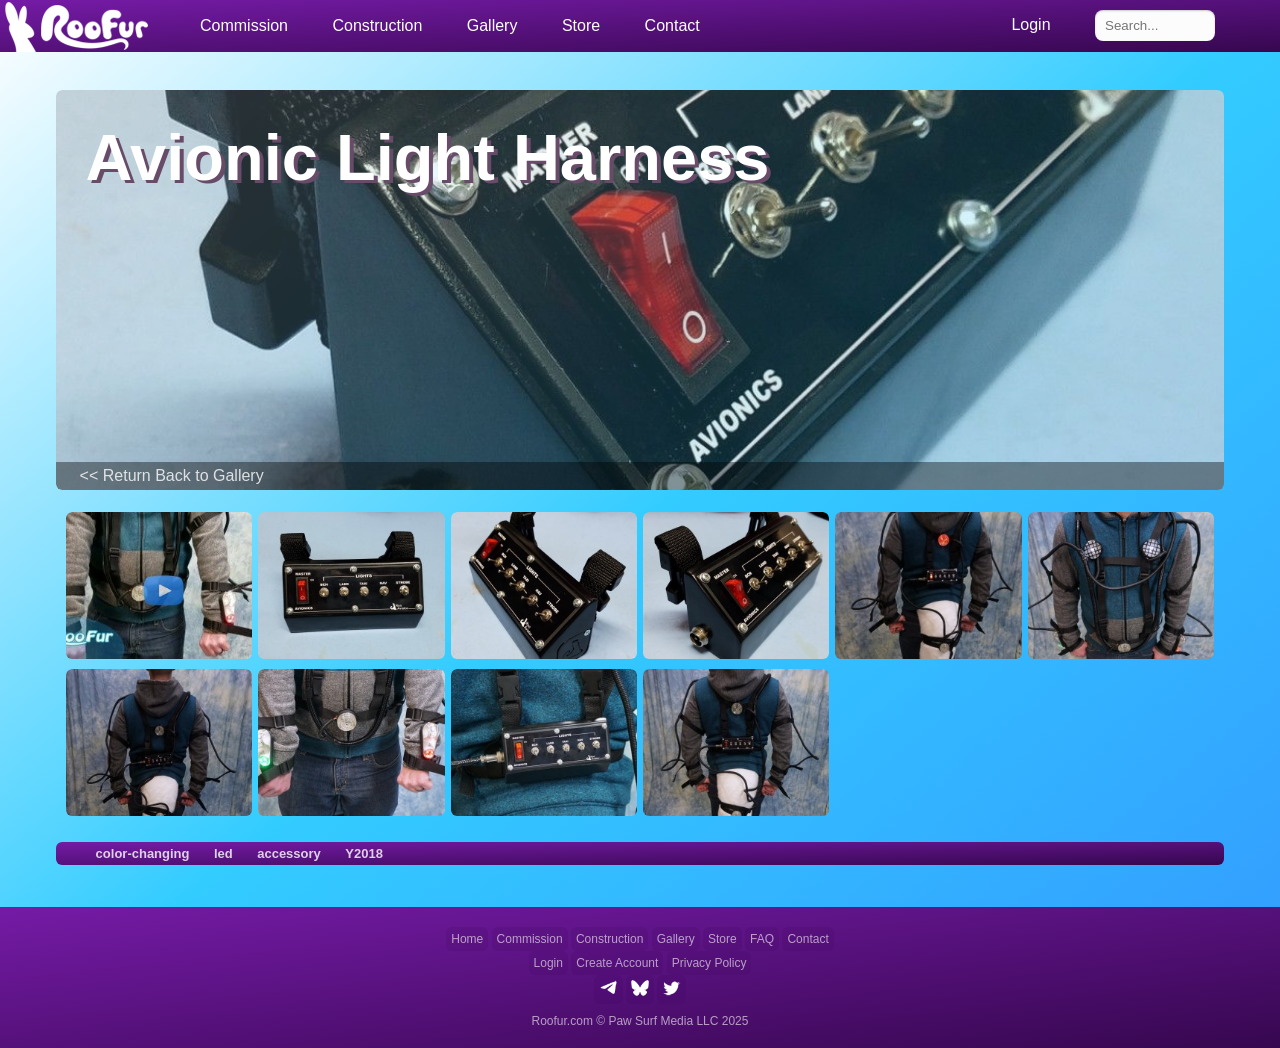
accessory (289, 853)
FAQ (762, 939)
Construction (609, 939)
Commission (530, 939)
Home (467, 939)
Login (548, 963)
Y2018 (364, 853)
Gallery (492, 25)
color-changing (143, 853)
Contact (672, 25)
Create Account (617, 963)
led (223, 853)
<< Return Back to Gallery (172, 475)
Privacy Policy (709, 963)
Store (581, 25)
